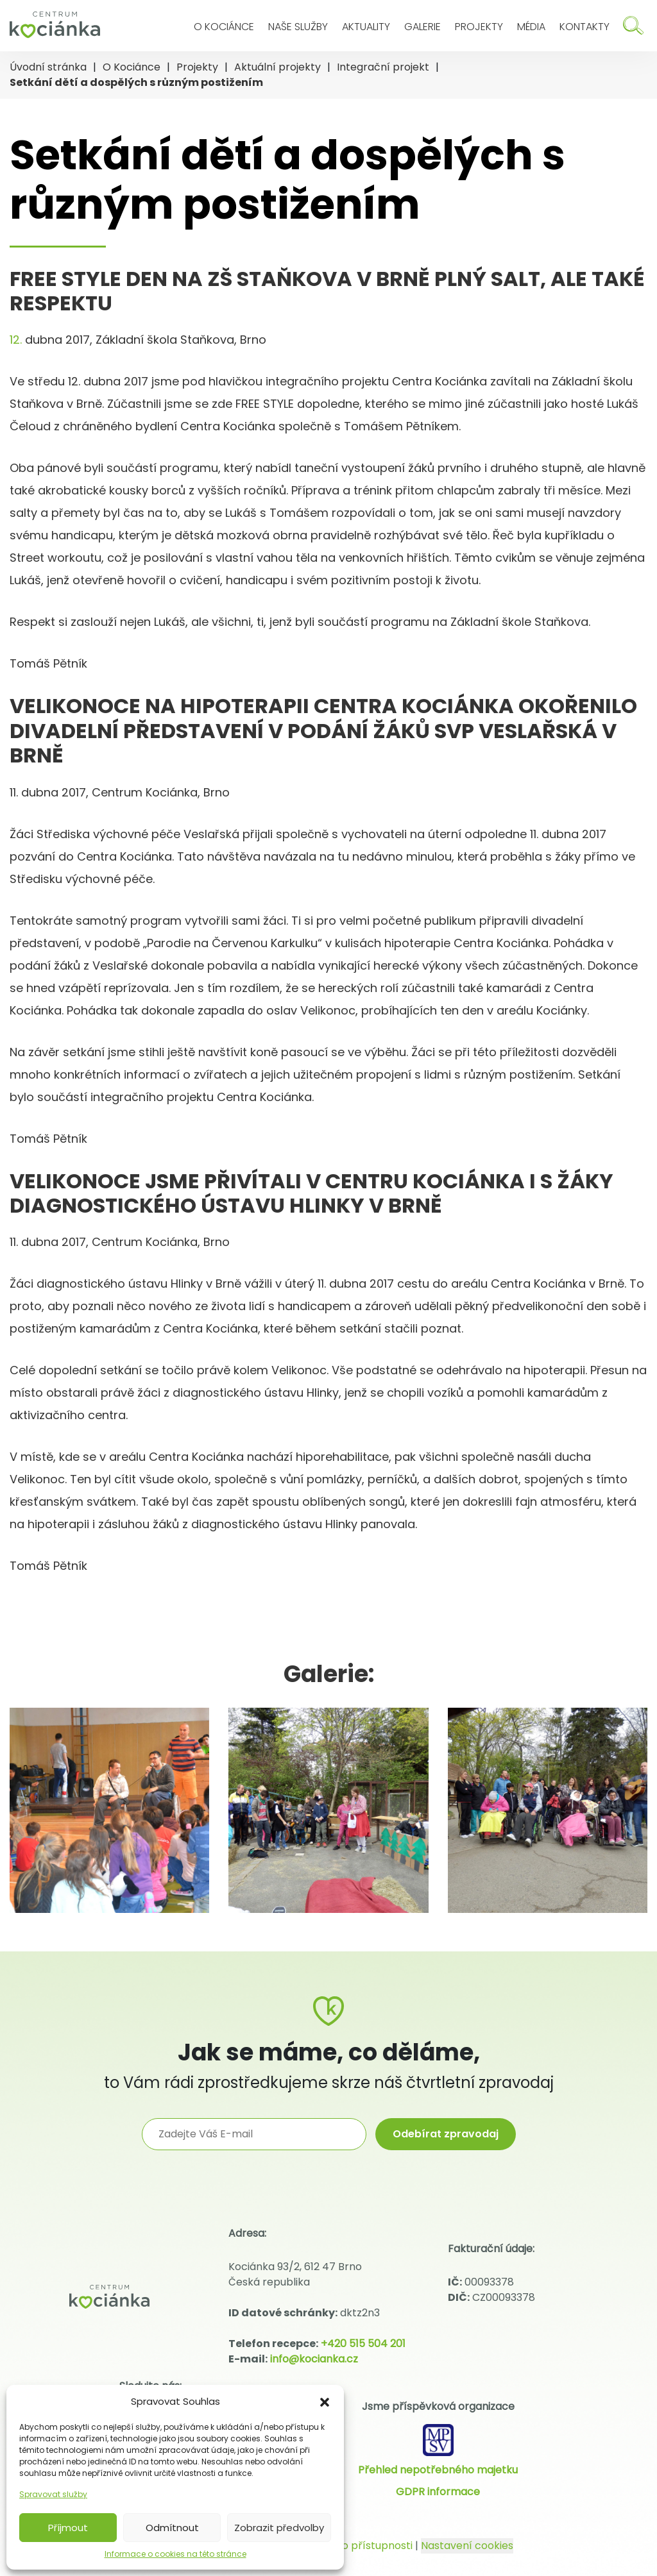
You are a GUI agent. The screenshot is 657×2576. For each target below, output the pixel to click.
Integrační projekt (383, 67)
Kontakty (584, 26)
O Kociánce (224, 26)
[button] (324, 2401)
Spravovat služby (53, 2494)
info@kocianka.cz (314, 2359)
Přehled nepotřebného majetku (438, 2469)
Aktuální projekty (277, 67)
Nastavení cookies (467, 2545)
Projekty (479, 26)
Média (531, 26)
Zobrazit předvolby (279, 2527)
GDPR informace (438, 2491)
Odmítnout (172, 2527)
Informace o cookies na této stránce (175, 2553)
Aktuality (366, 26)
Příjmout (68, 2527)
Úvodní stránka (48, 67)
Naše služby (298, 26)
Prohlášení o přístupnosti (349, 2545)
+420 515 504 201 (363, 2343)
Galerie (422, 26)
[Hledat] (633, 25)
